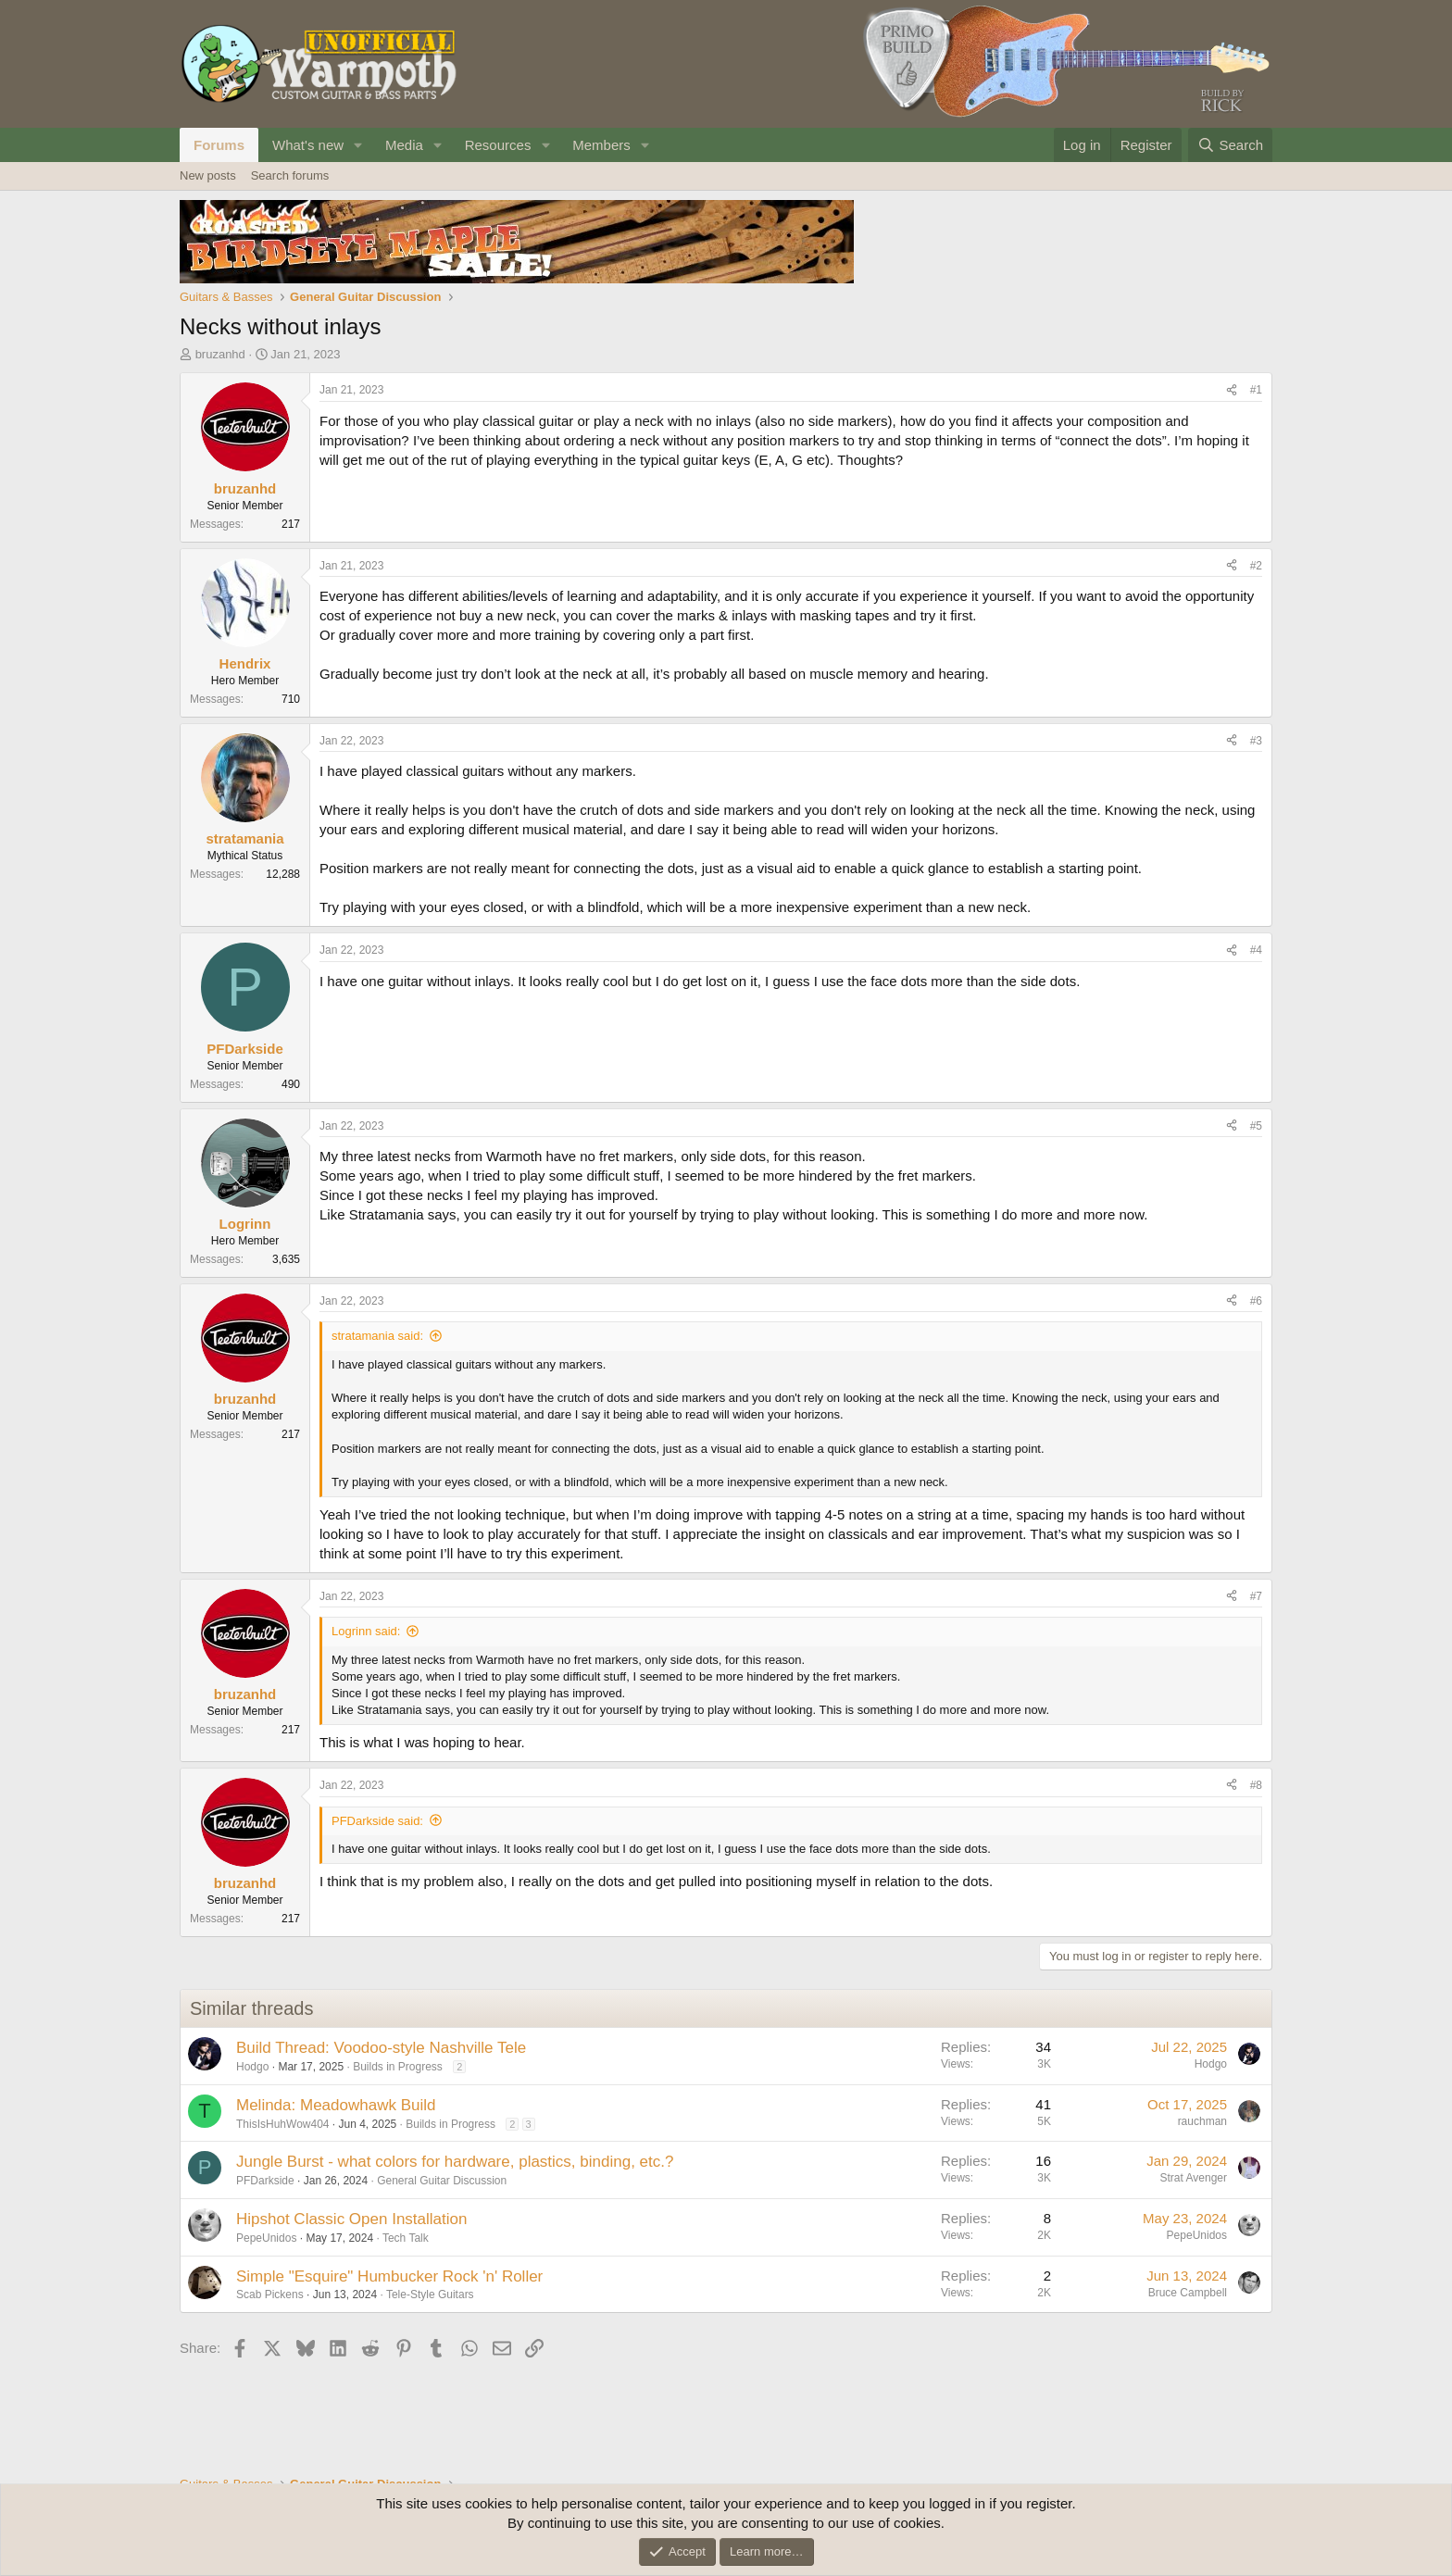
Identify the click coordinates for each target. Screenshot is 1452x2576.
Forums (219, 145)
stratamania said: (377, 1336)
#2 (1256, 565)
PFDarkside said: (377, 1821)
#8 (1256, 1785)
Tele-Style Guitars (430, 2294)
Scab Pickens (270, 2294)
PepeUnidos (266, 2238)
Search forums (290, 175)
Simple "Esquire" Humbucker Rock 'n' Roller (389, 2276)
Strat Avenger (1194, 2177)
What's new (308, 145)
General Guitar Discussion (442, 2180)
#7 (1256, 1596)
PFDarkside (265, 2180)
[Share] (1232, 390)
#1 (1256, 389)
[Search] (1230, 145)
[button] (358, 145)
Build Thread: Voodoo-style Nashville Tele (381, 2048)
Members (601, 145)
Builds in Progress (398, 2066)
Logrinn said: (366, 1631)
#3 (1256, 740)
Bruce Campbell (1187, 2292)
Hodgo (252, 2066)
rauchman (1202, 2121)
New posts (208, 175)
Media (404, 145)
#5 (1256, 1125)
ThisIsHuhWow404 (283, 2124)
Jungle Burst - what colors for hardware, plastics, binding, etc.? (454, 2161)
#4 (1256, 950)
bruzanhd (220, 354)
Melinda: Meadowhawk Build (335, 2105)
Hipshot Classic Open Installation (351, 2219)
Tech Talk (405, 2238)
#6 (1256, 1300)
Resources (498, 145)
